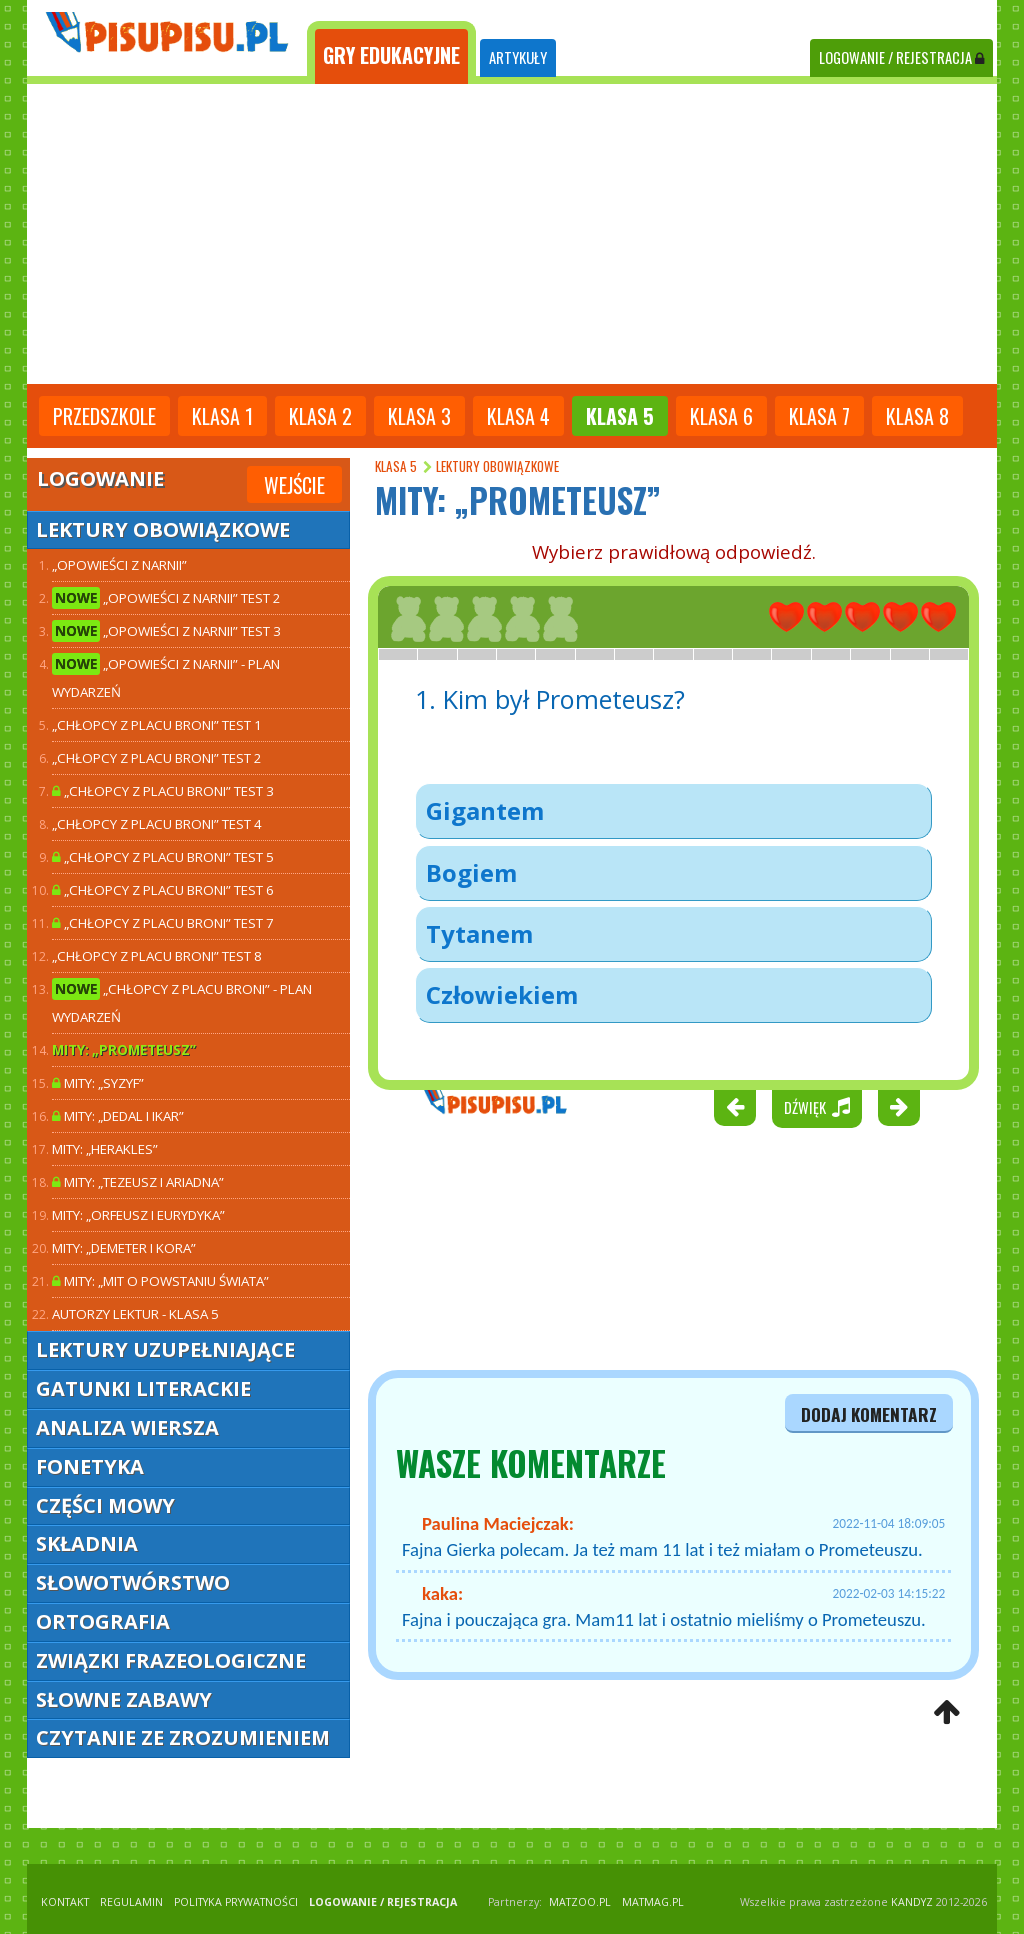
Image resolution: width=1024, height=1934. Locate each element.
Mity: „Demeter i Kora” (124, 1248)
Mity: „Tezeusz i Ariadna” (138, 1182)
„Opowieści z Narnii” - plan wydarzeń (166, 677)
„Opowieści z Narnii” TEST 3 (166, 631)
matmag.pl (653, 1902)
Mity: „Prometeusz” (124, 1050)
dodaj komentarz (869, 1414)
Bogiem (471, 872)
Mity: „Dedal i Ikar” (118, 1116)
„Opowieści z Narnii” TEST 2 (166, 598)
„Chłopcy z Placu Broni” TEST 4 (157, 824)
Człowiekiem (502, 994)
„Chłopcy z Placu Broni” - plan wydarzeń (182, 1002)
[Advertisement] (512, 234)
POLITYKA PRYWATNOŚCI (236, 1902)
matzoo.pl (580, 1902)
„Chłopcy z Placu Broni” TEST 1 (157, 725)
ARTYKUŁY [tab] (518, 57)
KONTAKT (65, 1902)
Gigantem (485, 810)
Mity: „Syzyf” (98, 1083)
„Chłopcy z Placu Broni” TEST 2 (157, 758)
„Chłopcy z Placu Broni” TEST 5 (163, 857)
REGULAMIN (131, 1902)
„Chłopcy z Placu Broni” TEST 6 (163, 890)
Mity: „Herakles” (105, 1149)
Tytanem (479, 933)
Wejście (294, 485)
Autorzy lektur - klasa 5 (135, 1314)
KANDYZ (912, 1902)
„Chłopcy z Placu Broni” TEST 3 (163, 791)
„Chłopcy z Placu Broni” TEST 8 (157, 956)
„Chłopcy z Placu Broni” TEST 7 (163, 923)
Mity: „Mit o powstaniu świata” (160, 1281)
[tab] (391, 53)
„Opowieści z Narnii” (119, 565)
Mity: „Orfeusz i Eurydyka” (138, 1215)
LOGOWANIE (901, 57)
